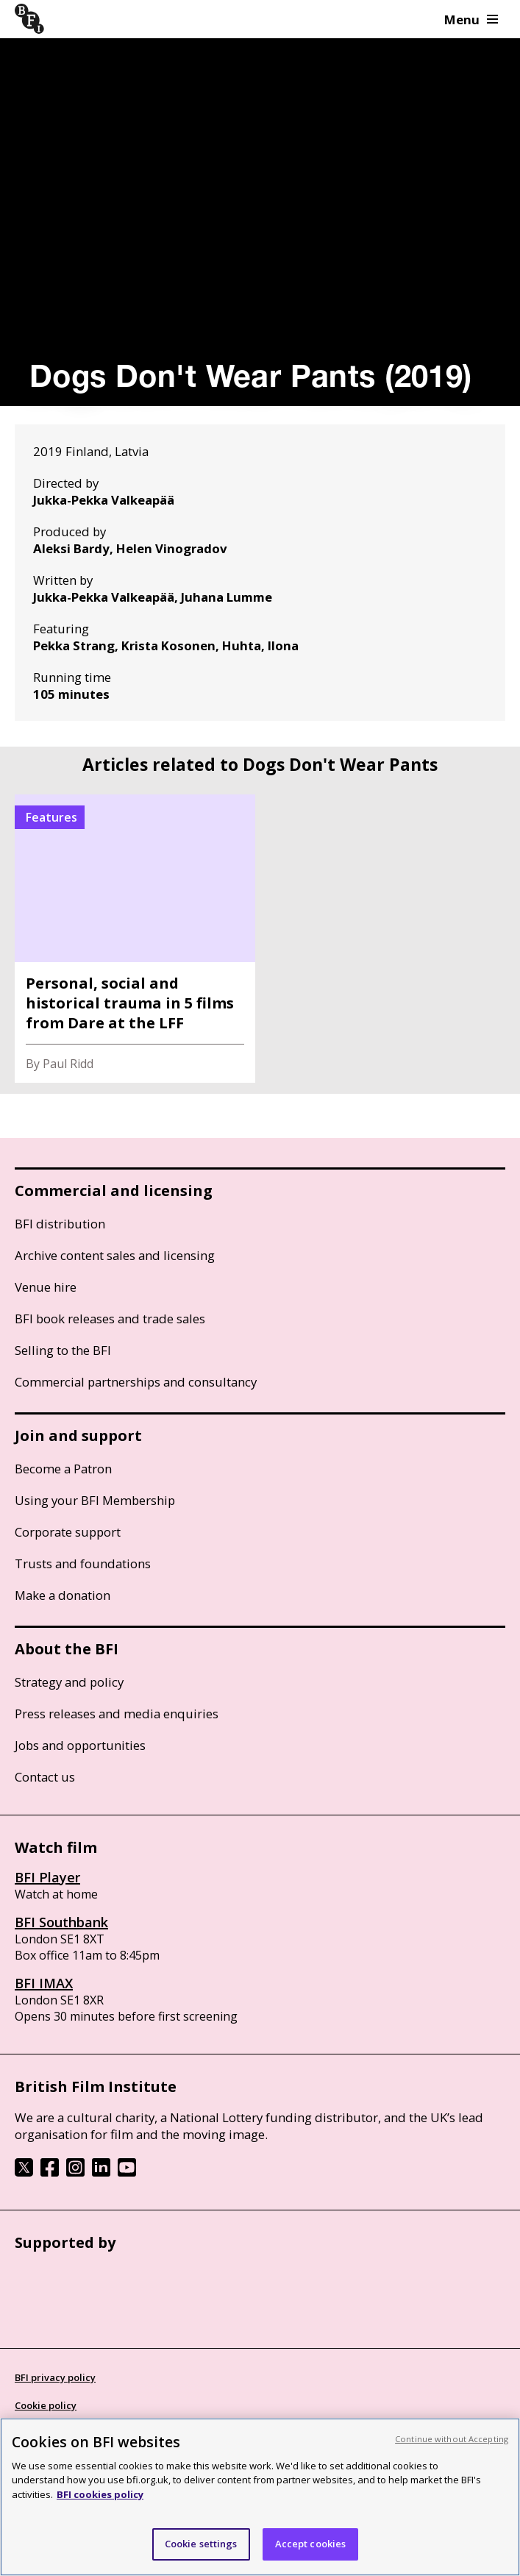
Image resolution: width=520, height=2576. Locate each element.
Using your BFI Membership (95, 1500)
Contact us (45, 1776)
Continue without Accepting (451, 2438)
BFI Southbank (61, 1922)
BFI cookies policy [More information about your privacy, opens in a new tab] (100, 2494)
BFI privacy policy (55, 2377)
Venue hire (45, 1286)
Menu (471, 19)
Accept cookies (310, 2543)
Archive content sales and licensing (115, 1255)
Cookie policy (45, 2405)
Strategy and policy (69, 1681)
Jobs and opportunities (80, 1745)
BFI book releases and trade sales (110, 1318)
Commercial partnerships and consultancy (136, 1381)
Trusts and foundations (83, 1563)
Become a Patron (63, 1468)
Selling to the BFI (63, 1350)
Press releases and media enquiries (116, 1713)
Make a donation (62, 1595)
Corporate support (68, 1531)
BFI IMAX (44, 1983)
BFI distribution (60, 1223)
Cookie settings (201, 2543)
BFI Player (47, 1877)
